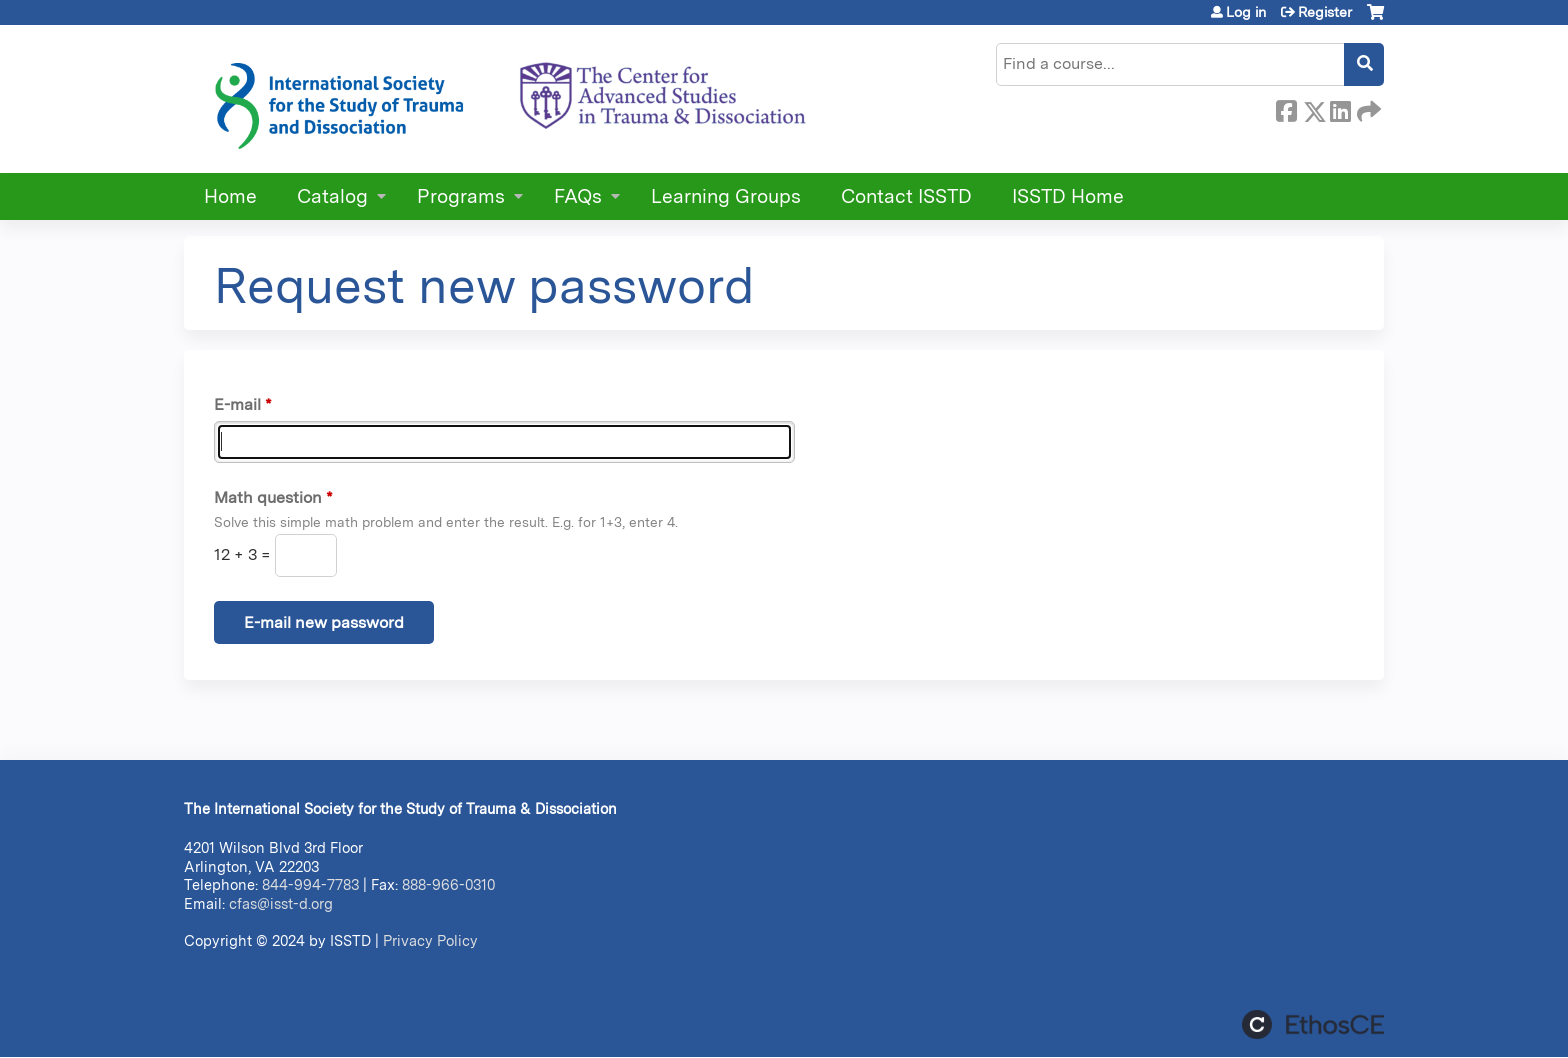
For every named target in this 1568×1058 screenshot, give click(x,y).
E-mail (237, 404)
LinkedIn (1340, 108)
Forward (1367, 108)
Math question (268, 497)
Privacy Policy (430, 940)
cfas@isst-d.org (281, 903)
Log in (1246, 12)
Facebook (1286, 108)
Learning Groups (726, 196)
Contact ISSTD (906, 196)
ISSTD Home (1068, 196)
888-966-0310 (448, 884)
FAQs (578, 196)
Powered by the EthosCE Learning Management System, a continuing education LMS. (1313, 1024)
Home (230, 196)
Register (1325, 12)
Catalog (332, 196)
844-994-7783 (310, 884)
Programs (461, 196)
